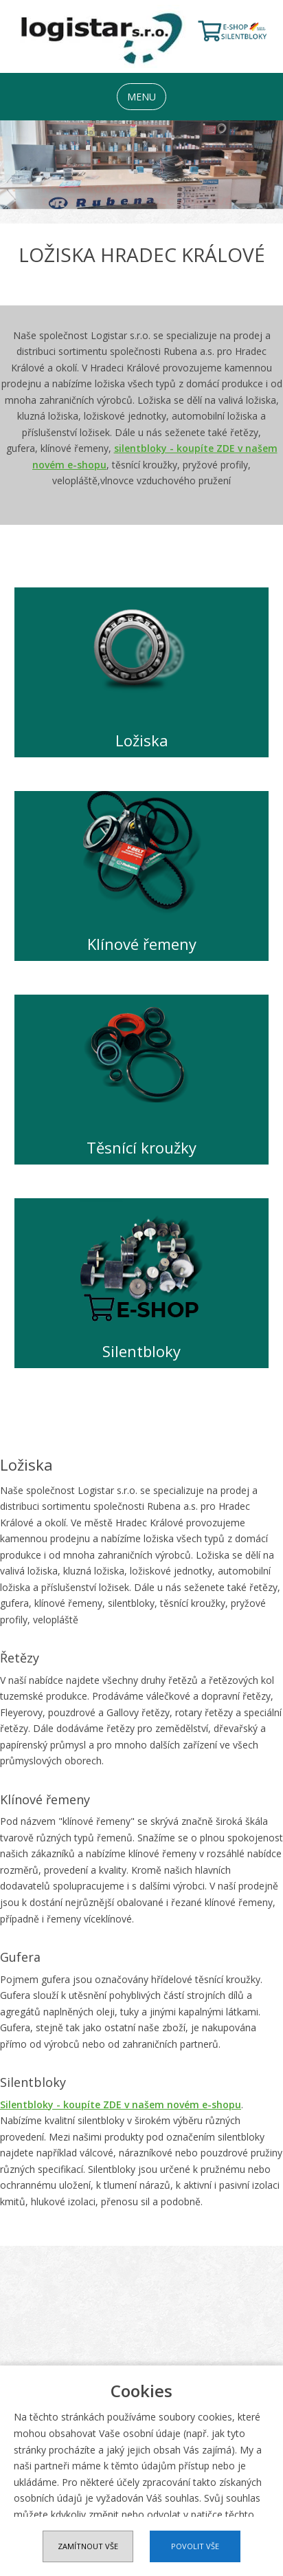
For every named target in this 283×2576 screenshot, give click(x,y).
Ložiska (141, 740)
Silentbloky (141, 1351)
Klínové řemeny (141, 944)
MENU (141, 96)
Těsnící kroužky (141, 1147)
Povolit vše (195, 2546)
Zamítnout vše (88, 2546)
